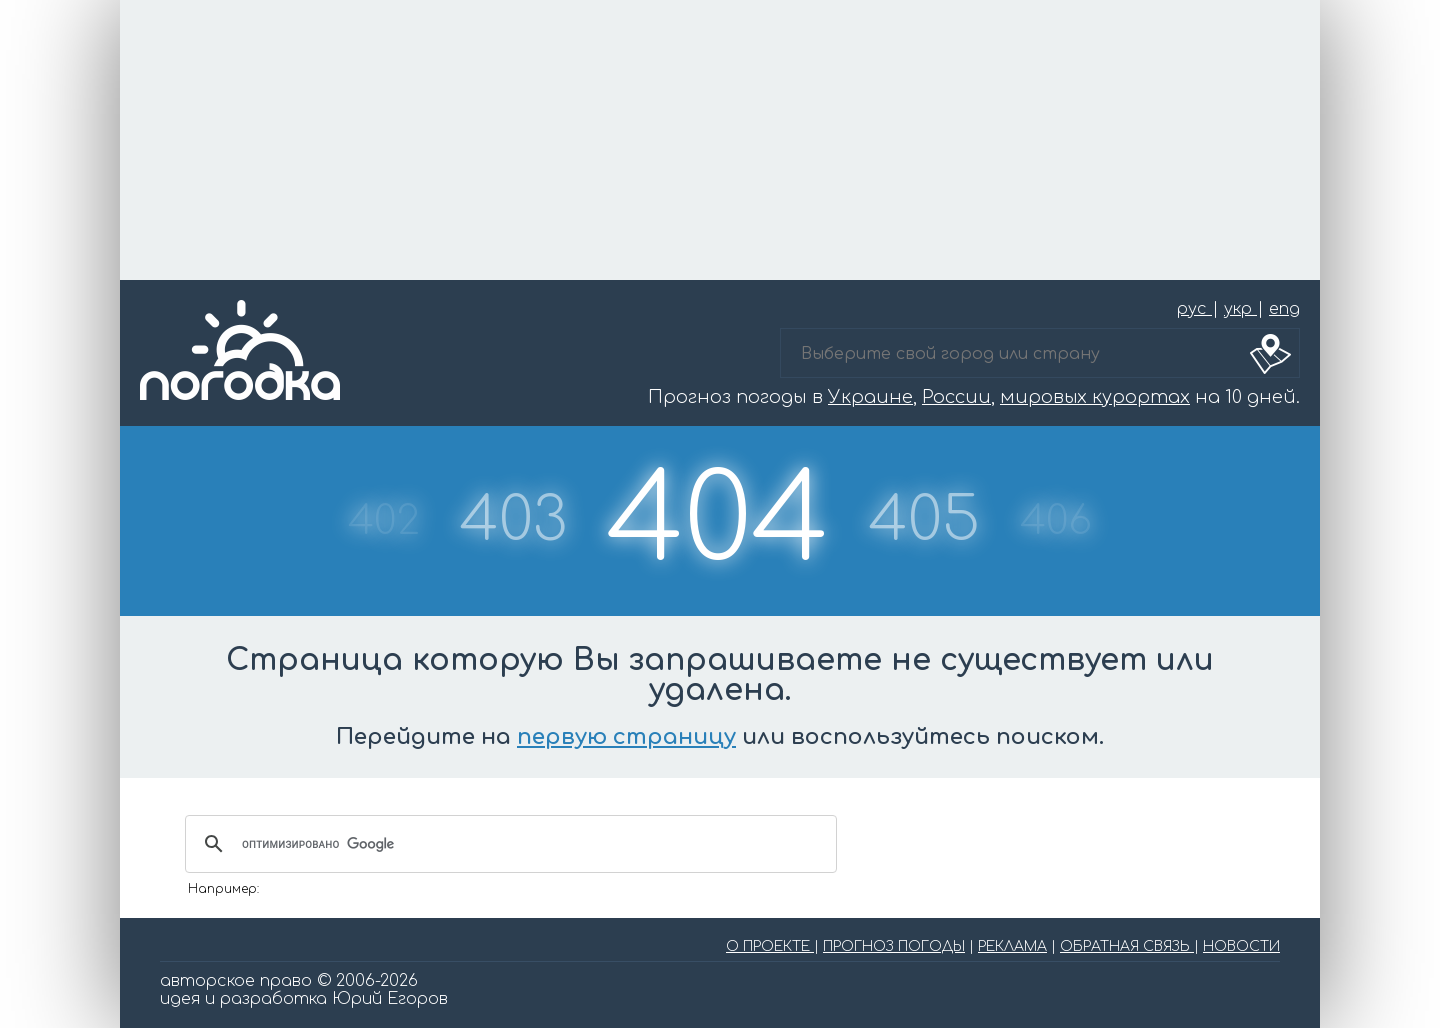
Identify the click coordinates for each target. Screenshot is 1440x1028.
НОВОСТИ (1241, 946)
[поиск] (508, 844)
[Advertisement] (720, 140)
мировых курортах (1095, 397)
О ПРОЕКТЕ (770, 946)
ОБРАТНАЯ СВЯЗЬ (1127, 946)
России (956, 397)
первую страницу (626, 737)
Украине (870, 397)
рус (1194, 309)
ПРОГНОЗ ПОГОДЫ (894, 946)
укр (1240, 309)
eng (1284, 309)
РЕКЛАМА (1012, 946)
